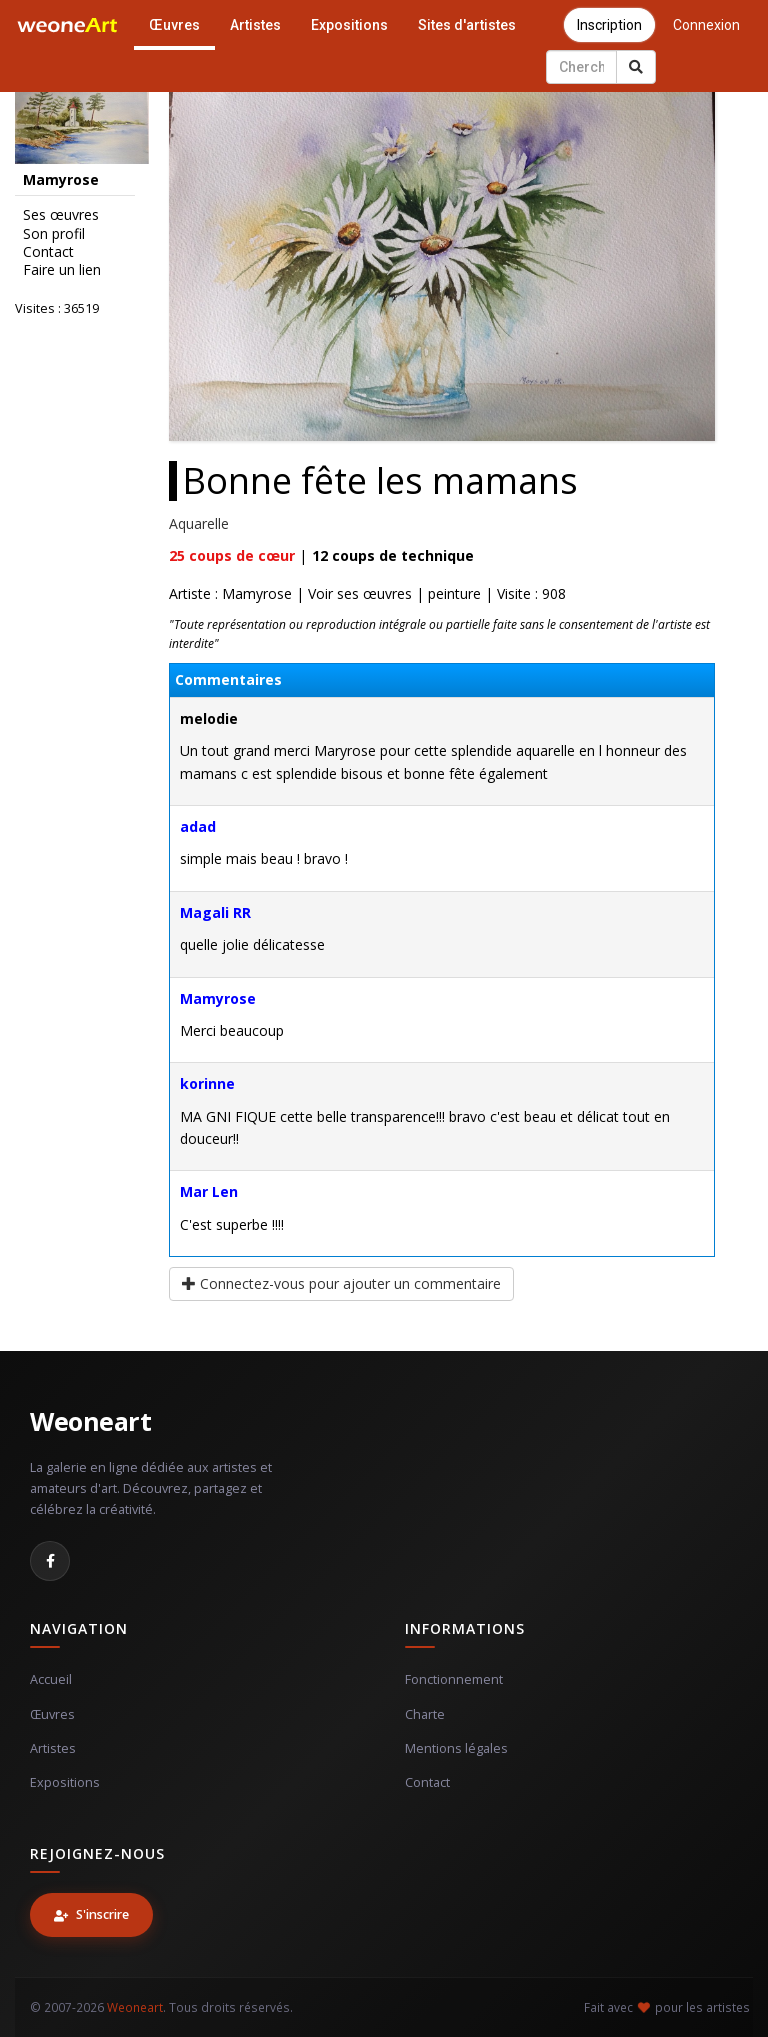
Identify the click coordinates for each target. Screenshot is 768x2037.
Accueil (51, 1679)
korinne (207, 1083)
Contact (48, 252)
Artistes (255, 25)
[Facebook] (50, 1561)
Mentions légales (456, 1748)
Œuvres (174, 25)
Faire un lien (62, 270)
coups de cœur (232, 555)
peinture (454, 593)
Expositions (349, 25)
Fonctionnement (454, 1679)
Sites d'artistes (467, 25)
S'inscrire (91, 1914)
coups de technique (393, 555)
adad (198, 826)
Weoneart (90, 1421)
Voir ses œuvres (360, 593)
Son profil (54, 234)
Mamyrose (218, 998)
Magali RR (215, 912)
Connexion (706, 25)
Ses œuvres (61, 215)
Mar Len (209, 1191)
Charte (425, 1714)
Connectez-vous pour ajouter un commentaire (341, 1283)
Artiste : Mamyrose (230, 593)
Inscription (609, 25)
